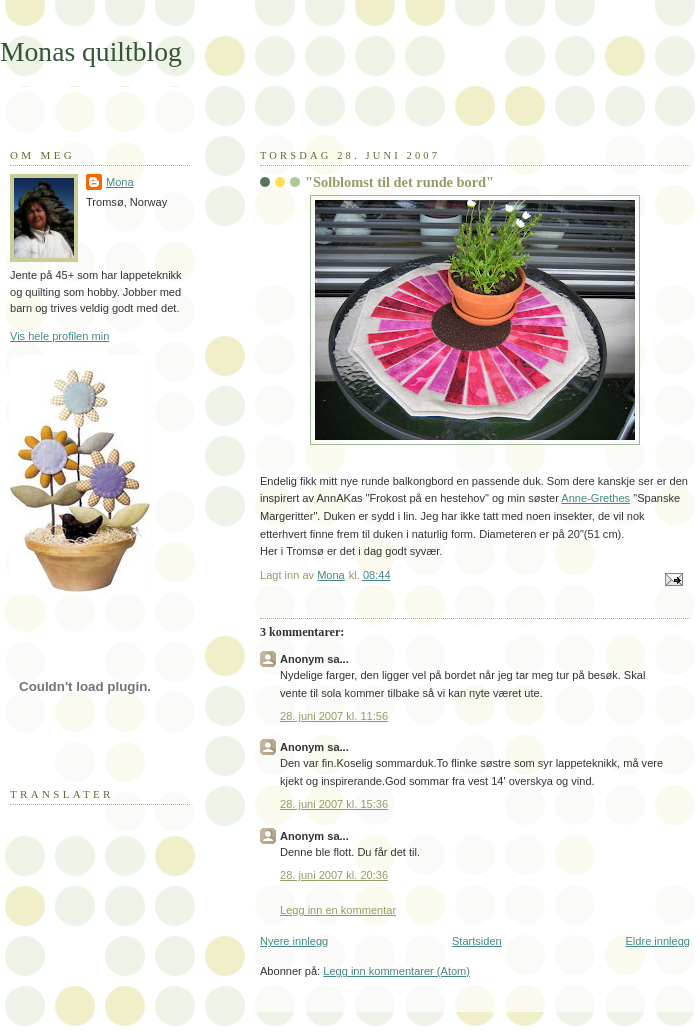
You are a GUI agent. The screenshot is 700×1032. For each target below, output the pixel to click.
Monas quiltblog (91, 51)
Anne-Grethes (595, 498)
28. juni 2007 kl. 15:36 (334, 804)
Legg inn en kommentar (338, 910)
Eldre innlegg (658, 941)
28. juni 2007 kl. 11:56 (334, 716)
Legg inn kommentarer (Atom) (396, 971)
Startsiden (477, 941)
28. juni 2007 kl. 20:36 (334, 875)
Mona (120, 182)
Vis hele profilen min (59, 336)
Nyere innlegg (294, 941)
